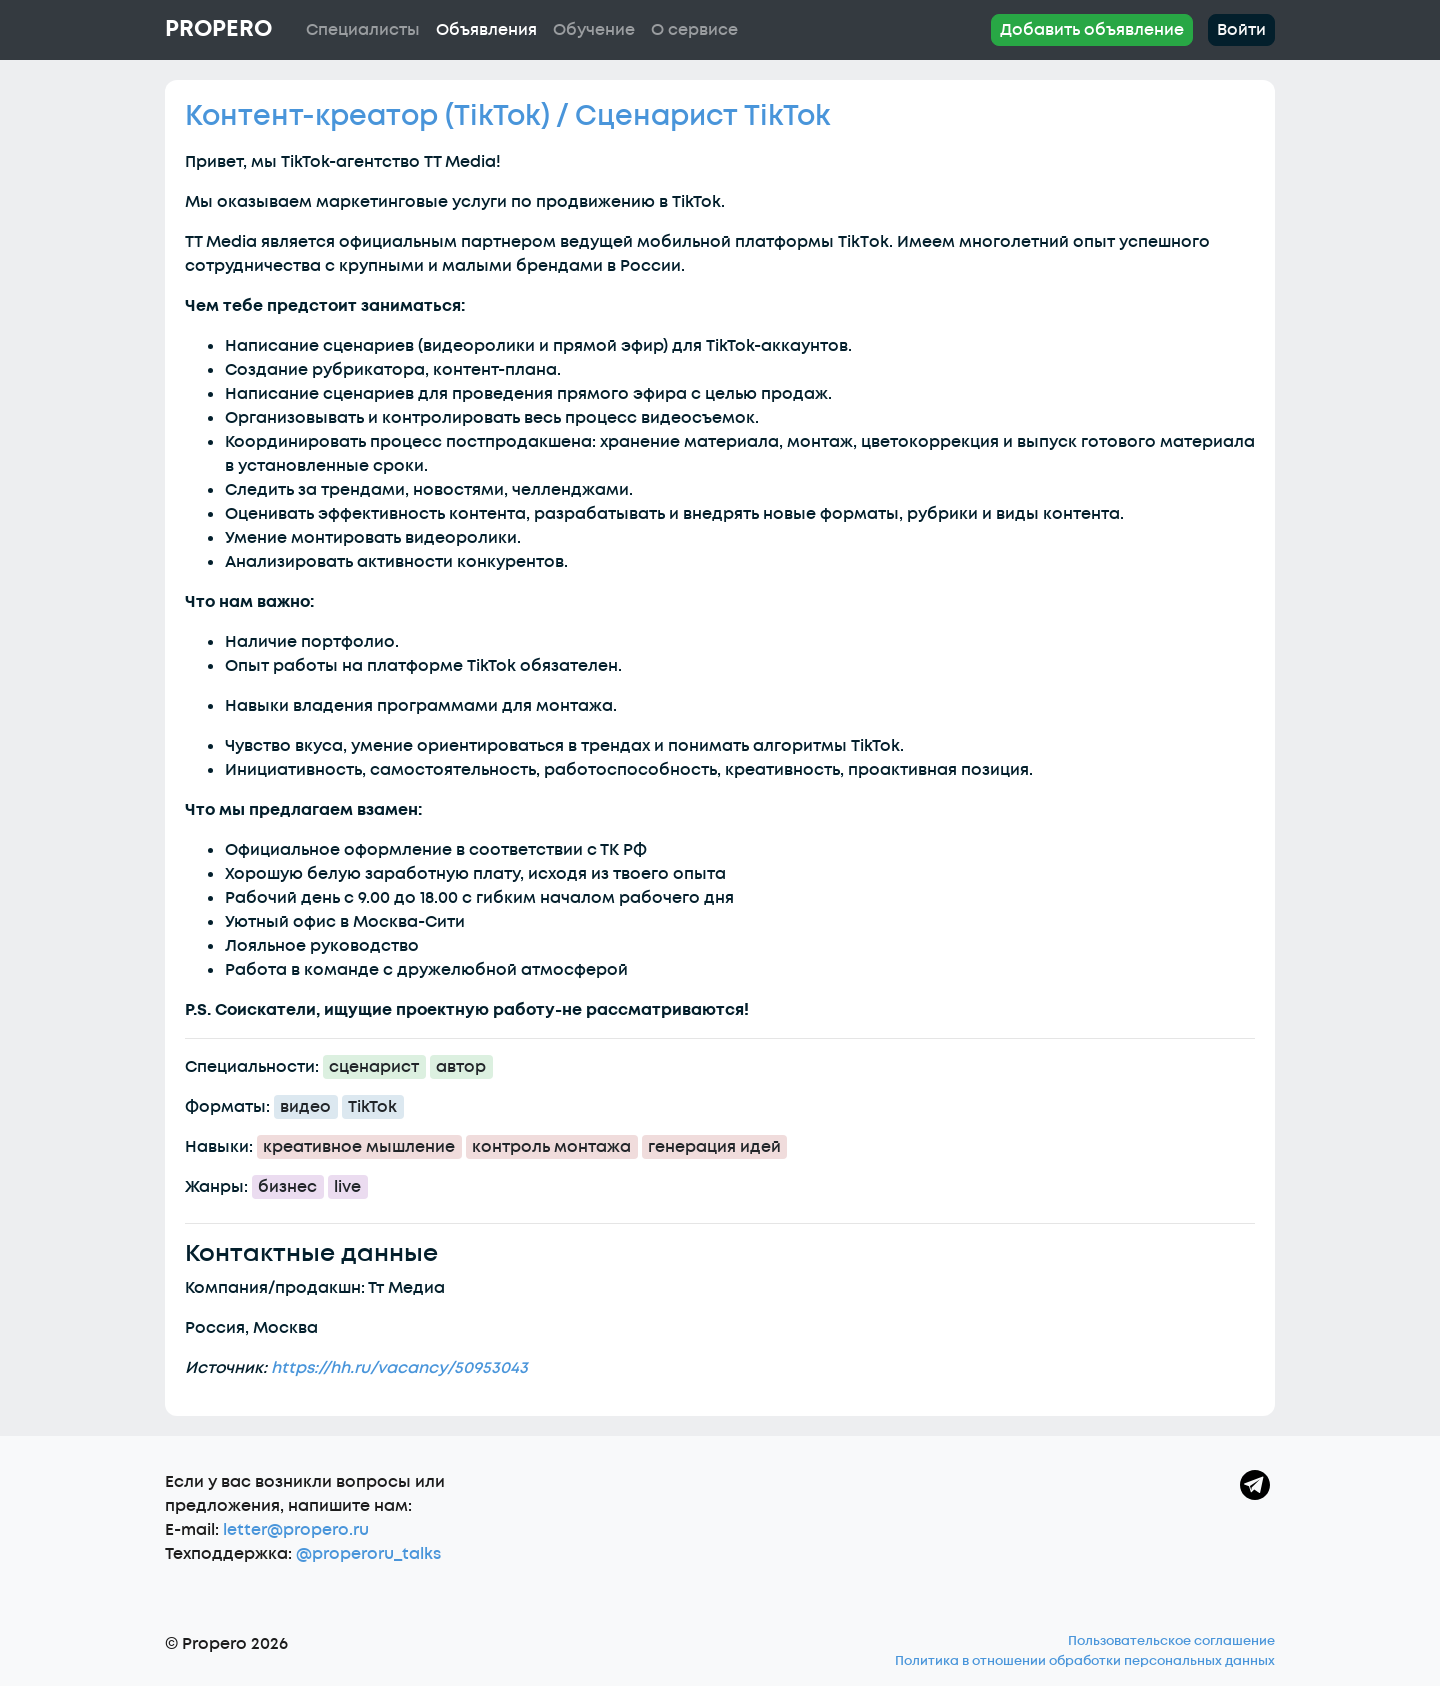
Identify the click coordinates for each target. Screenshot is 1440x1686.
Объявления (486, 30)
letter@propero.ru (296, 1530)
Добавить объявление (1092, 30)
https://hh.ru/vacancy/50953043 (399, 1368)
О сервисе (694, 30)
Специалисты (363, 30)
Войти (1241, 30)
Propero (218, 29)
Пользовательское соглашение (1171, 1641)
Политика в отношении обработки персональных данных (1085, 1661)
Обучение (594, 30)
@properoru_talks (368, 1554)
